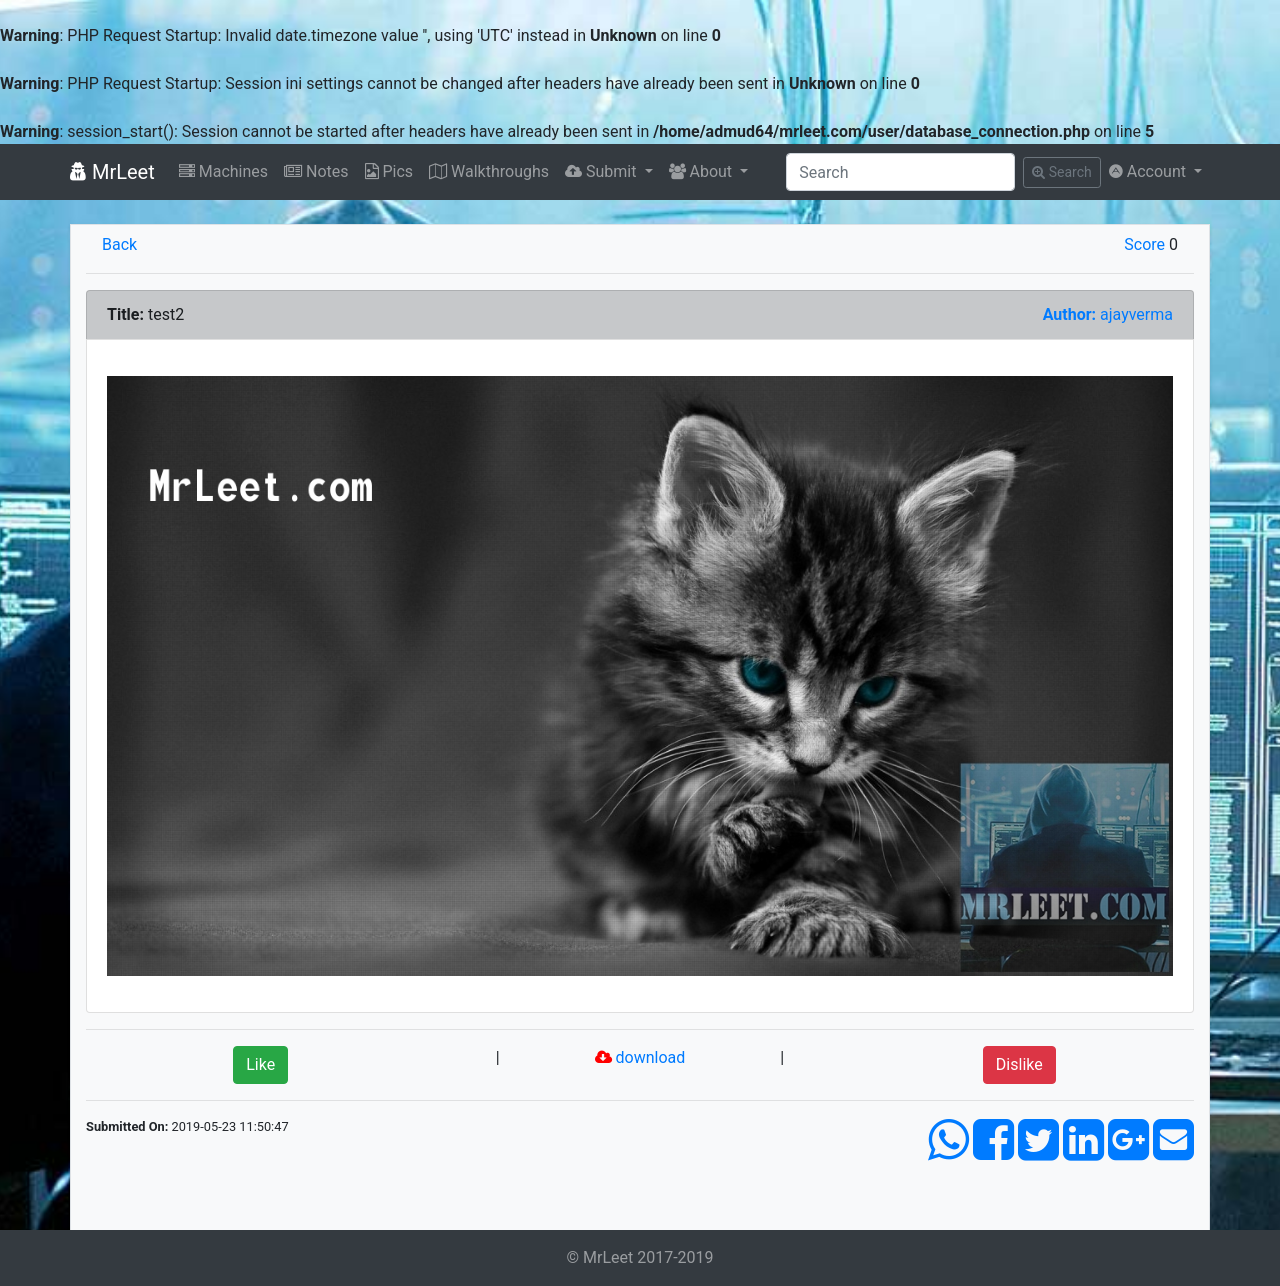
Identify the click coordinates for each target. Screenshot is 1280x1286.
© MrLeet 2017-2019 (639, 1257)
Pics (389, 171)
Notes (316, 171)
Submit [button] (602, 171)
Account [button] (1149, 171)
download (640, 1057)
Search (1061, 172)
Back (119, 244)
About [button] (703, 171)
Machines (223, 171)
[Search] (900, 172)
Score (1144, 244)
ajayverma (1108, 314)
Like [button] (260, 1064)
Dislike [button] (1019, 1064)
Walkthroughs (489, 171)
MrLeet (112, 172)
